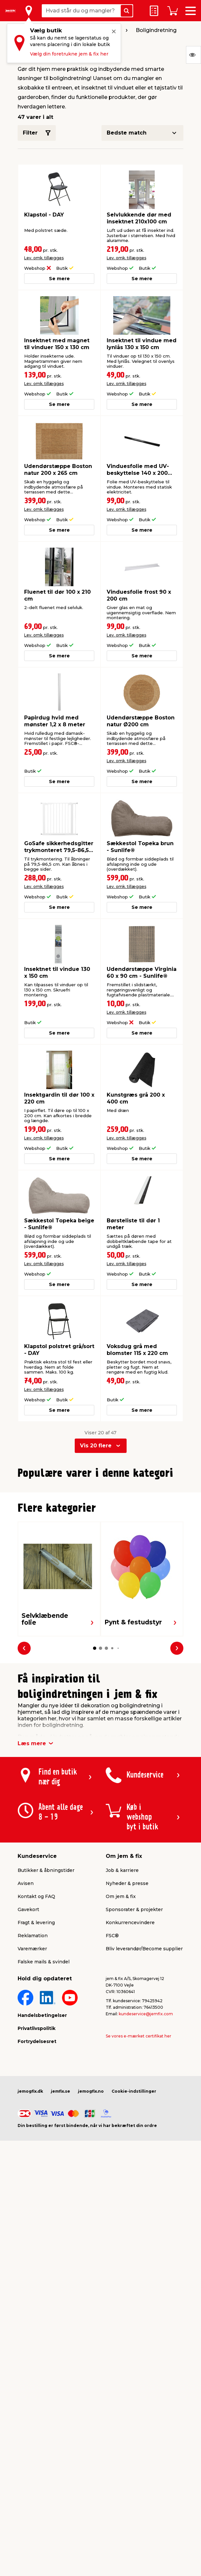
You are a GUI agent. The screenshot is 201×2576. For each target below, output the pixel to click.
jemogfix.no (91, 2235)
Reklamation (33, 2080)
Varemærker (32, 2093)
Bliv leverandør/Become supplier (144, 2093)
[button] (94, 1621)
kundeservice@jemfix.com (146, 2157)
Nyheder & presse (127, 2027)
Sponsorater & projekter (134, 2053)
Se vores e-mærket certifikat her (138, 2180)
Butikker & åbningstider (46, 2014)
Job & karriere (122, 2014)
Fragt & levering (36, 2066)
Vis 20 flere (96, 1445)
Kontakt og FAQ (36, 2040)
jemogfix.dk (30, 2235)
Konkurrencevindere (130, 2066)
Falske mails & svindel (44, 2106)
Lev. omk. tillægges (44, 258)
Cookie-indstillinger (134, 2235)
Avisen (26, 2027)
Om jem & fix (121, 2040)
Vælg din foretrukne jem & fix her (69, 54)
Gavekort (28, 2053)
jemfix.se (60, 2235)
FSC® (112, 2080)
